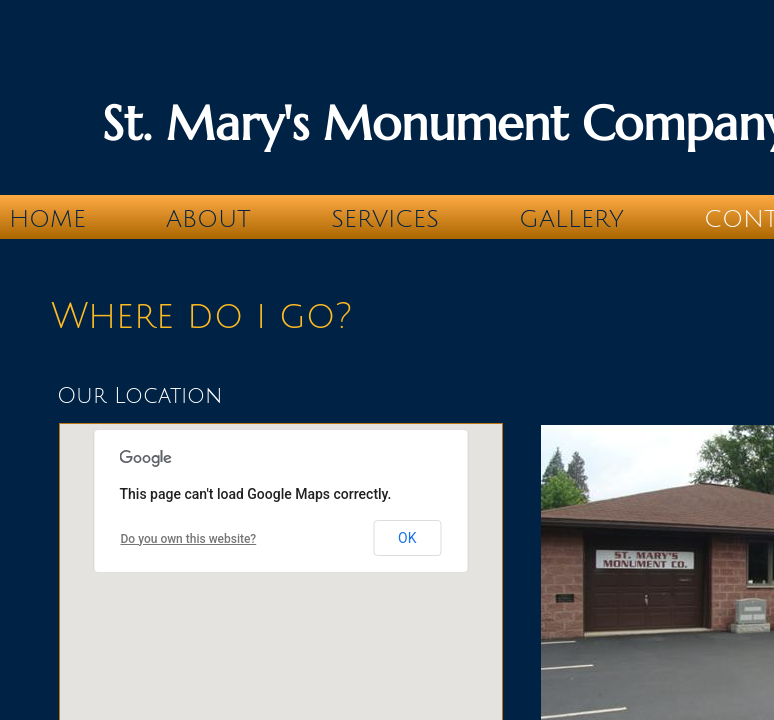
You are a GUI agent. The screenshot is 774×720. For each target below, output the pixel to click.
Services (385, 219)
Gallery (571, 219)
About (208, 219)
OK (407, 538)
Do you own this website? (189, 539)
